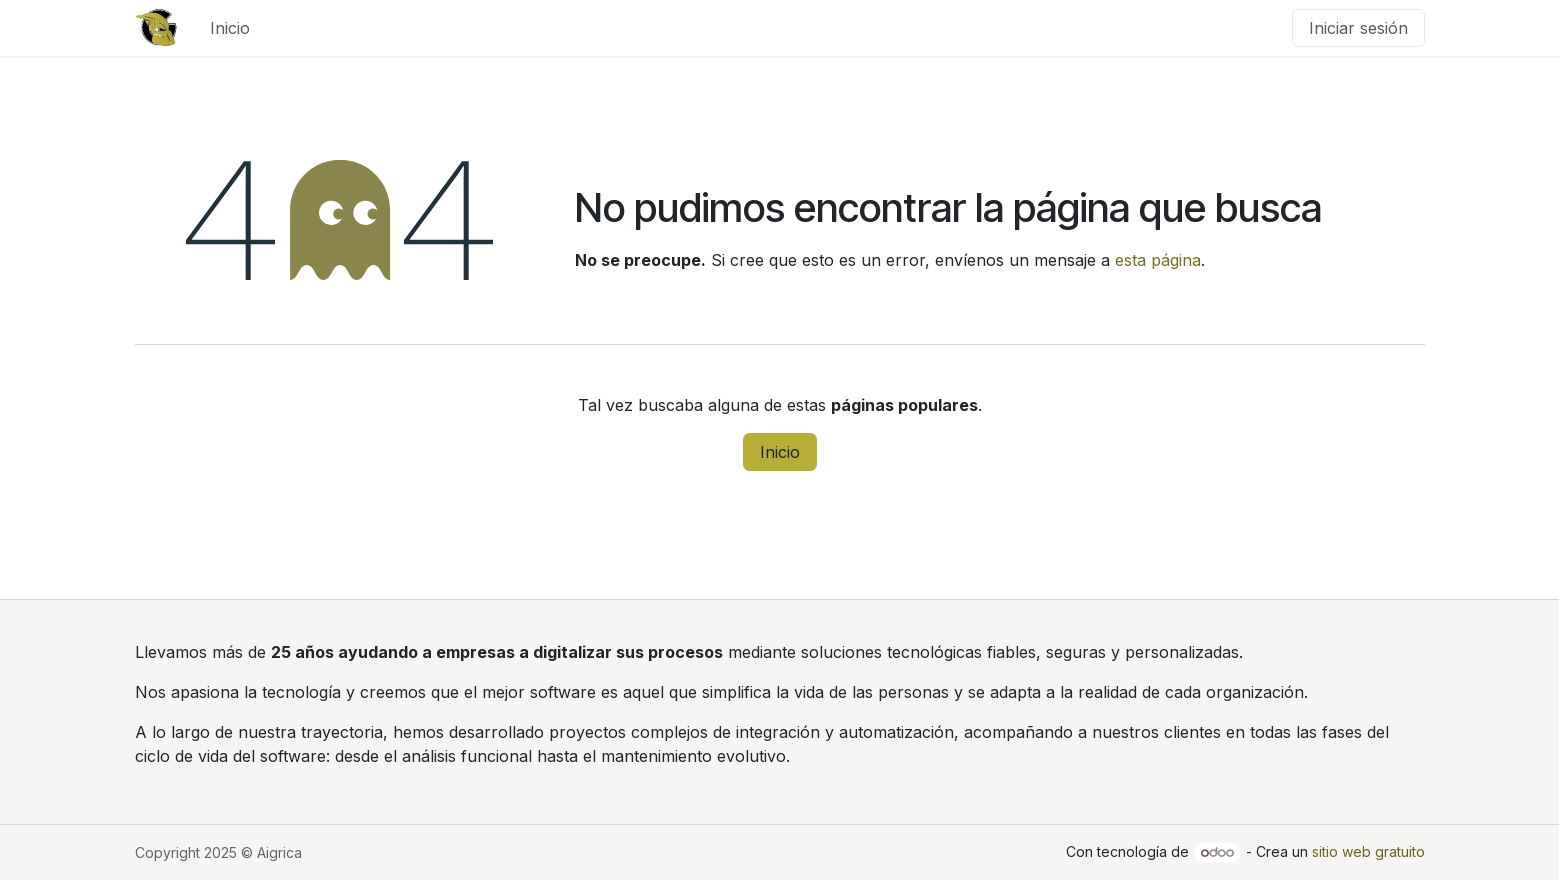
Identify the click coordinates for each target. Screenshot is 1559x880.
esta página (1158, 260)
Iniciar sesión (1358, 28)
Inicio (780, 452)
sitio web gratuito (1368, 851)
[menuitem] (230, 28)
